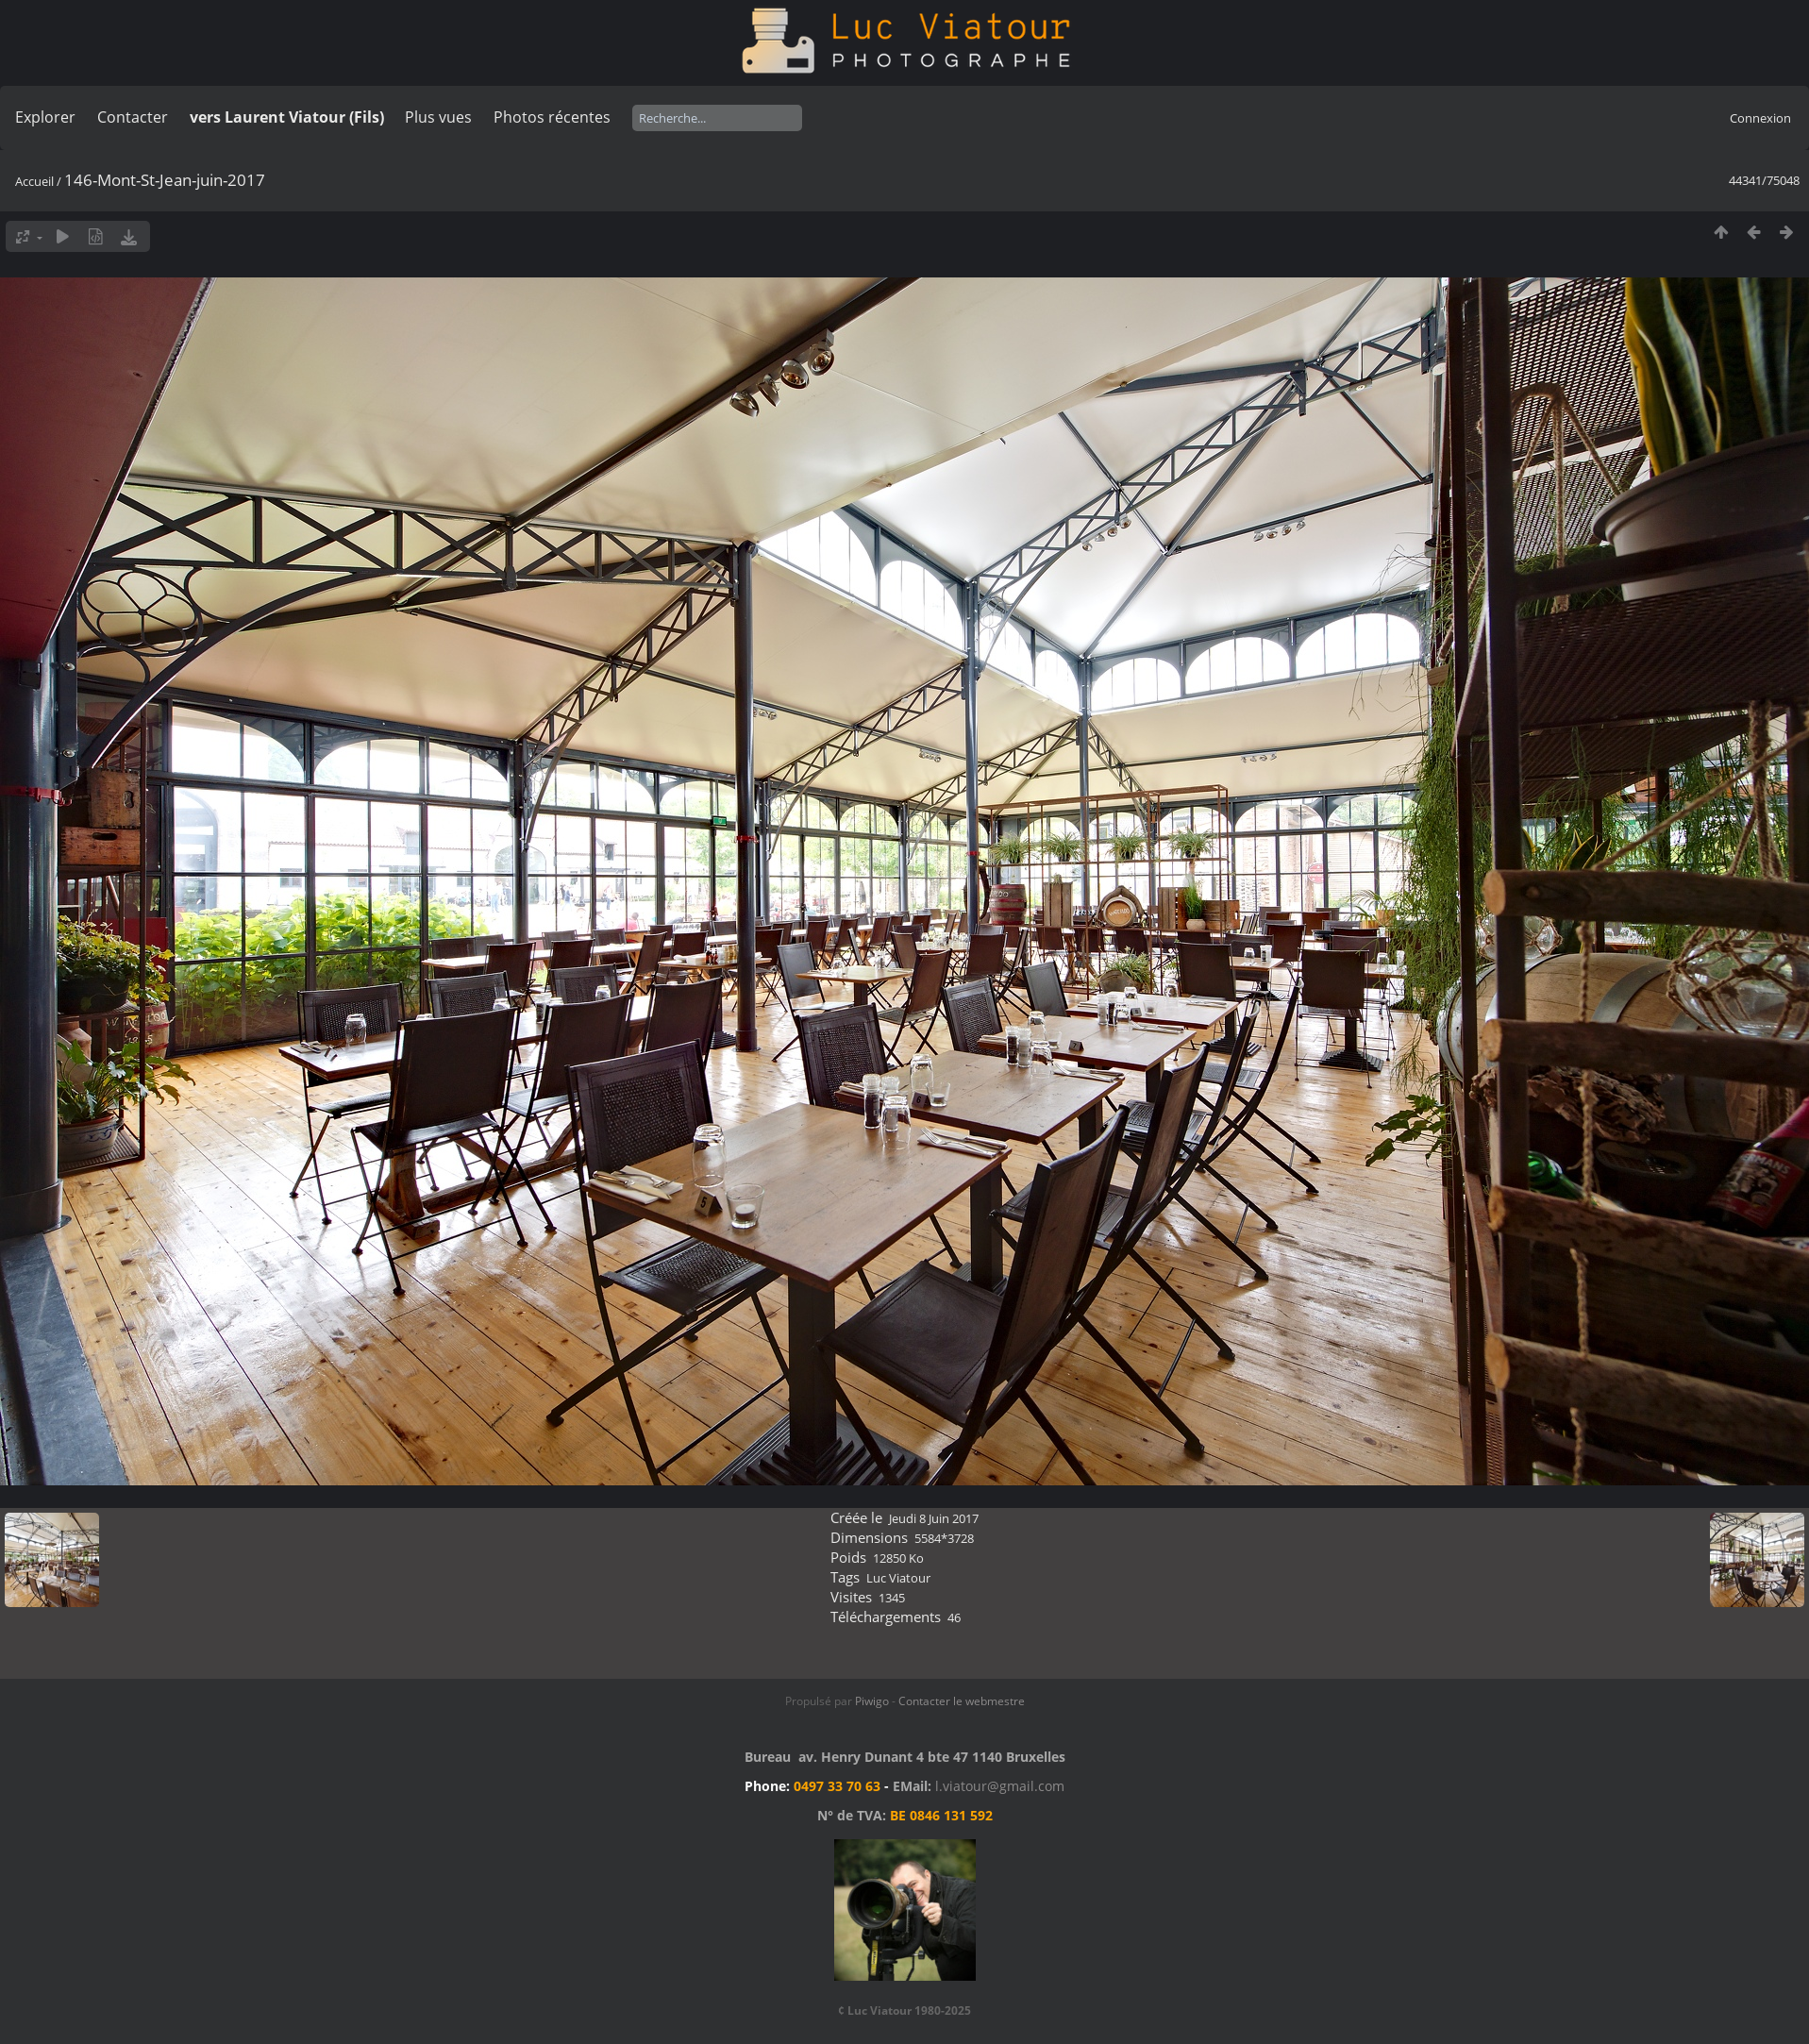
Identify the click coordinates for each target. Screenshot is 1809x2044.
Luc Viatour (898, 1577)
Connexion (1760, 117)
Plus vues (438, 117)
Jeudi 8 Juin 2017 (934, 1518)
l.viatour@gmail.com (999, 1786)
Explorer (45, 117)
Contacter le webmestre (961, 1701)
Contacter (132, 117)
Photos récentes (552, 117)
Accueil (34, 181)
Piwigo (872, 1701)
